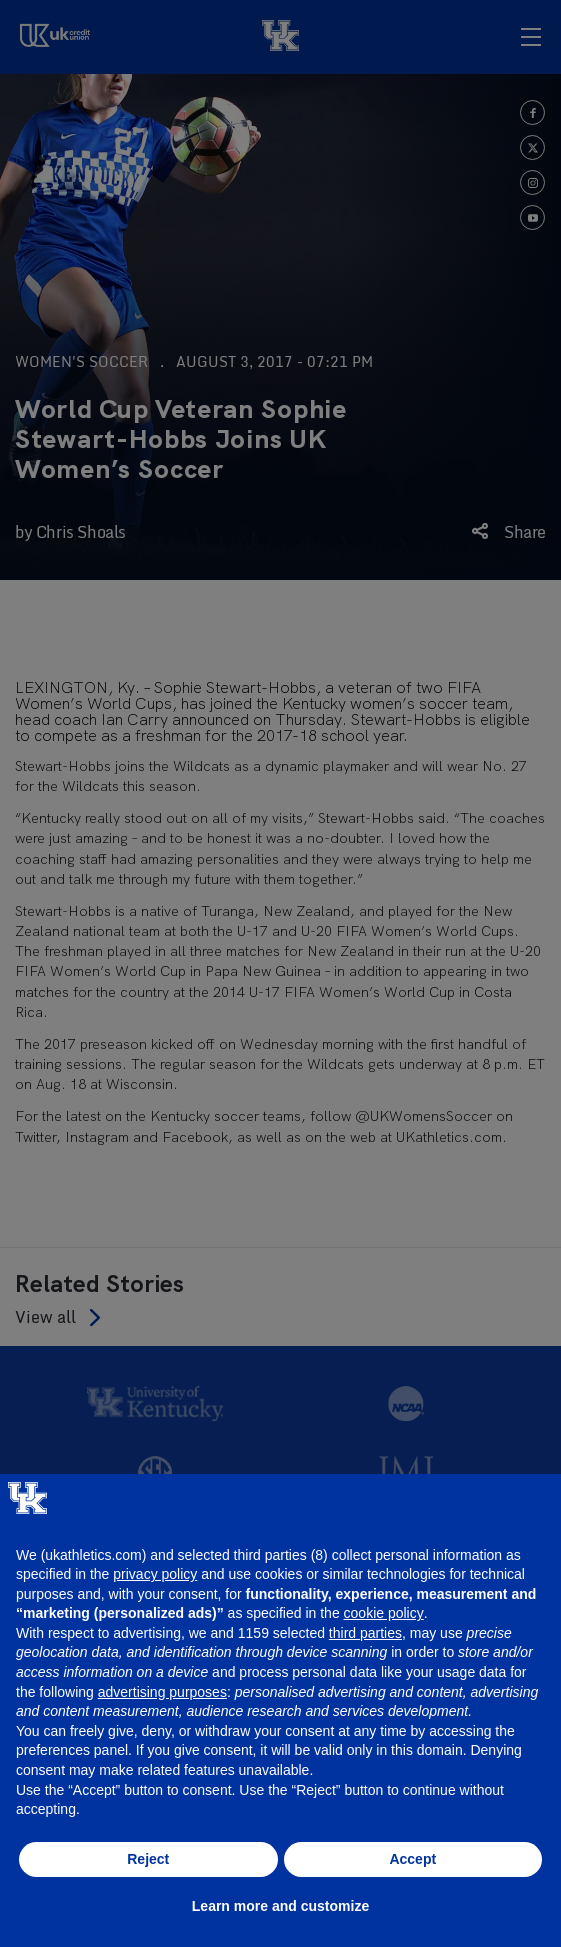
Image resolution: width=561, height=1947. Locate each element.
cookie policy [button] (384, 1613)
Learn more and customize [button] (280, 1906)
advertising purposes (162, 1692)
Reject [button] (148, 1859)
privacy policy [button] (155, 1574)
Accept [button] (412, 1859)
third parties (365, 1633)
